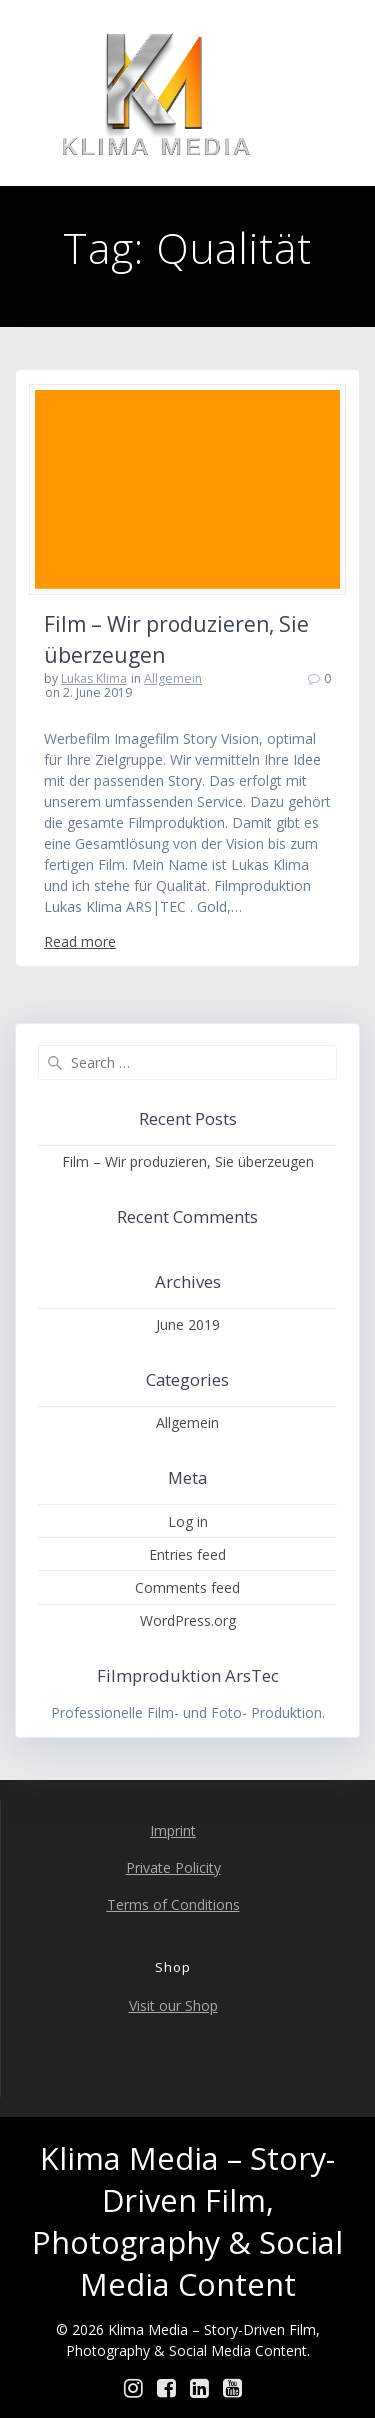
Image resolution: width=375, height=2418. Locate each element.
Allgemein (173, 678)
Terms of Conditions (173, 1904)
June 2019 (188, 1324)
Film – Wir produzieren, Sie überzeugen (188, 1161)
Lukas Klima (94, 678)
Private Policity (173, 1867)
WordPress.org (188, 1620)
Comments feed (187, 1587)
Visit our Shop (173, 2005)
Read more (80, 941)
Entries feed (187, 1554)
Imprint (173, 1830)
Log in (188, 1521)
